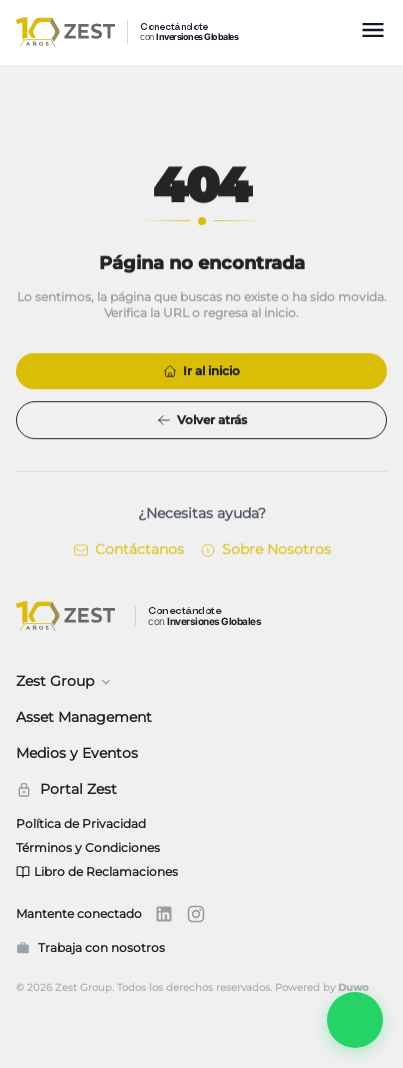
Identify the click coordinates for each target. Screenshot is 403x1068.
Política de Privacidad (81, 823)
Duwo (353, 987)
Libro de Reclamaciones (97, 871)
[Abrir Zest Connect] (355, 1020)
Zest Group (65, 681)
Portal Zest (66, 789)
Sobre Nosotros (265, 550)
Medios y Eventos (77, 753)
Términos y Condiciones (88, 847)
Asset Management (84, 717)
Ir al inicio (201, 371)
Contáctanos (128, 550)
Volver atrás (202, 420)
